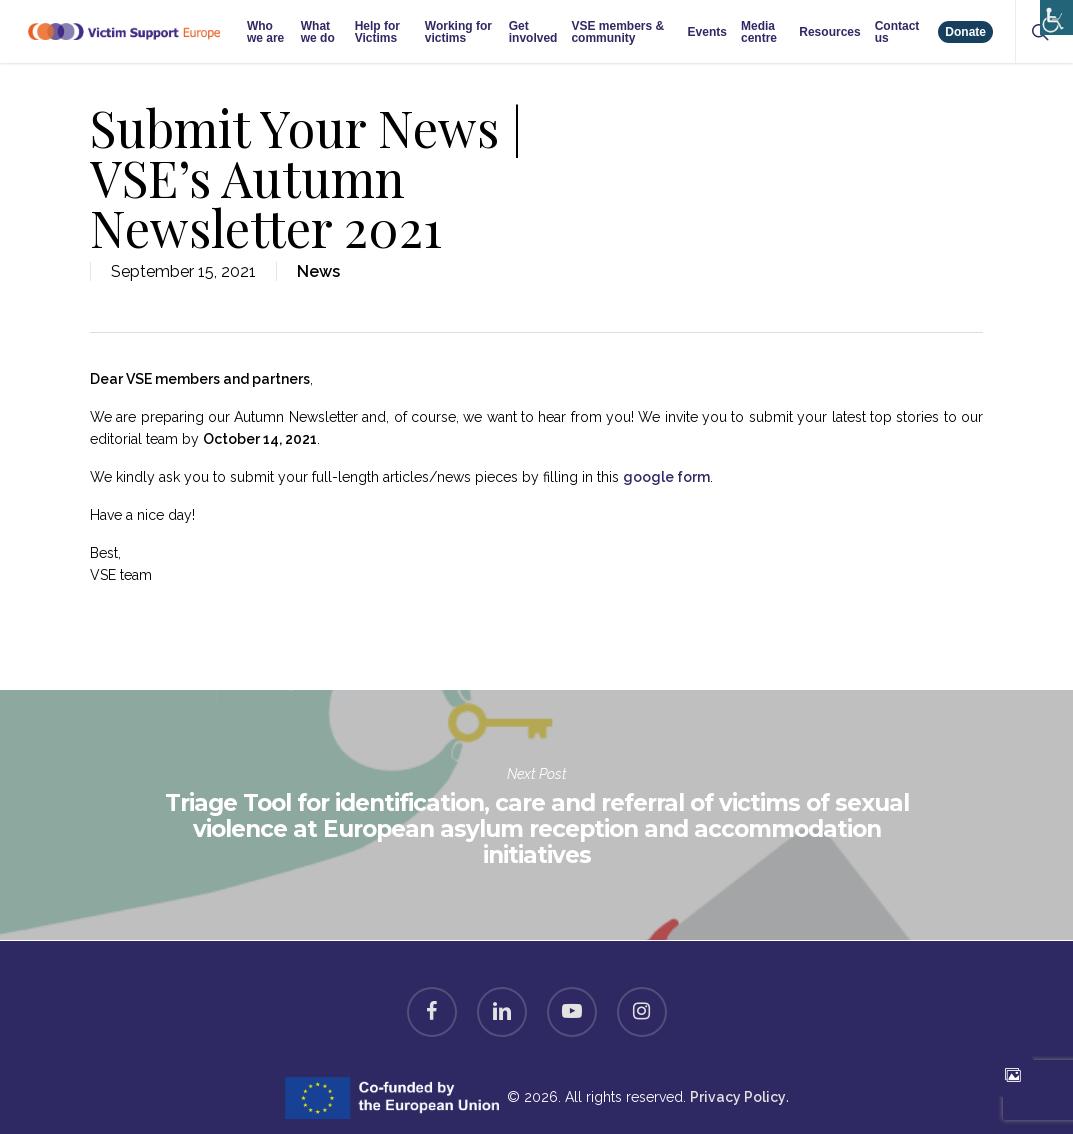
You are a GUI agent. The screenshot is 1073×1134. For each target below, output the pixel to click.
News (318, 271)
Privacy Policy (738, 1097)
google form (666, 477)
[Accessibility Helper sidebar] (1052, 12)
